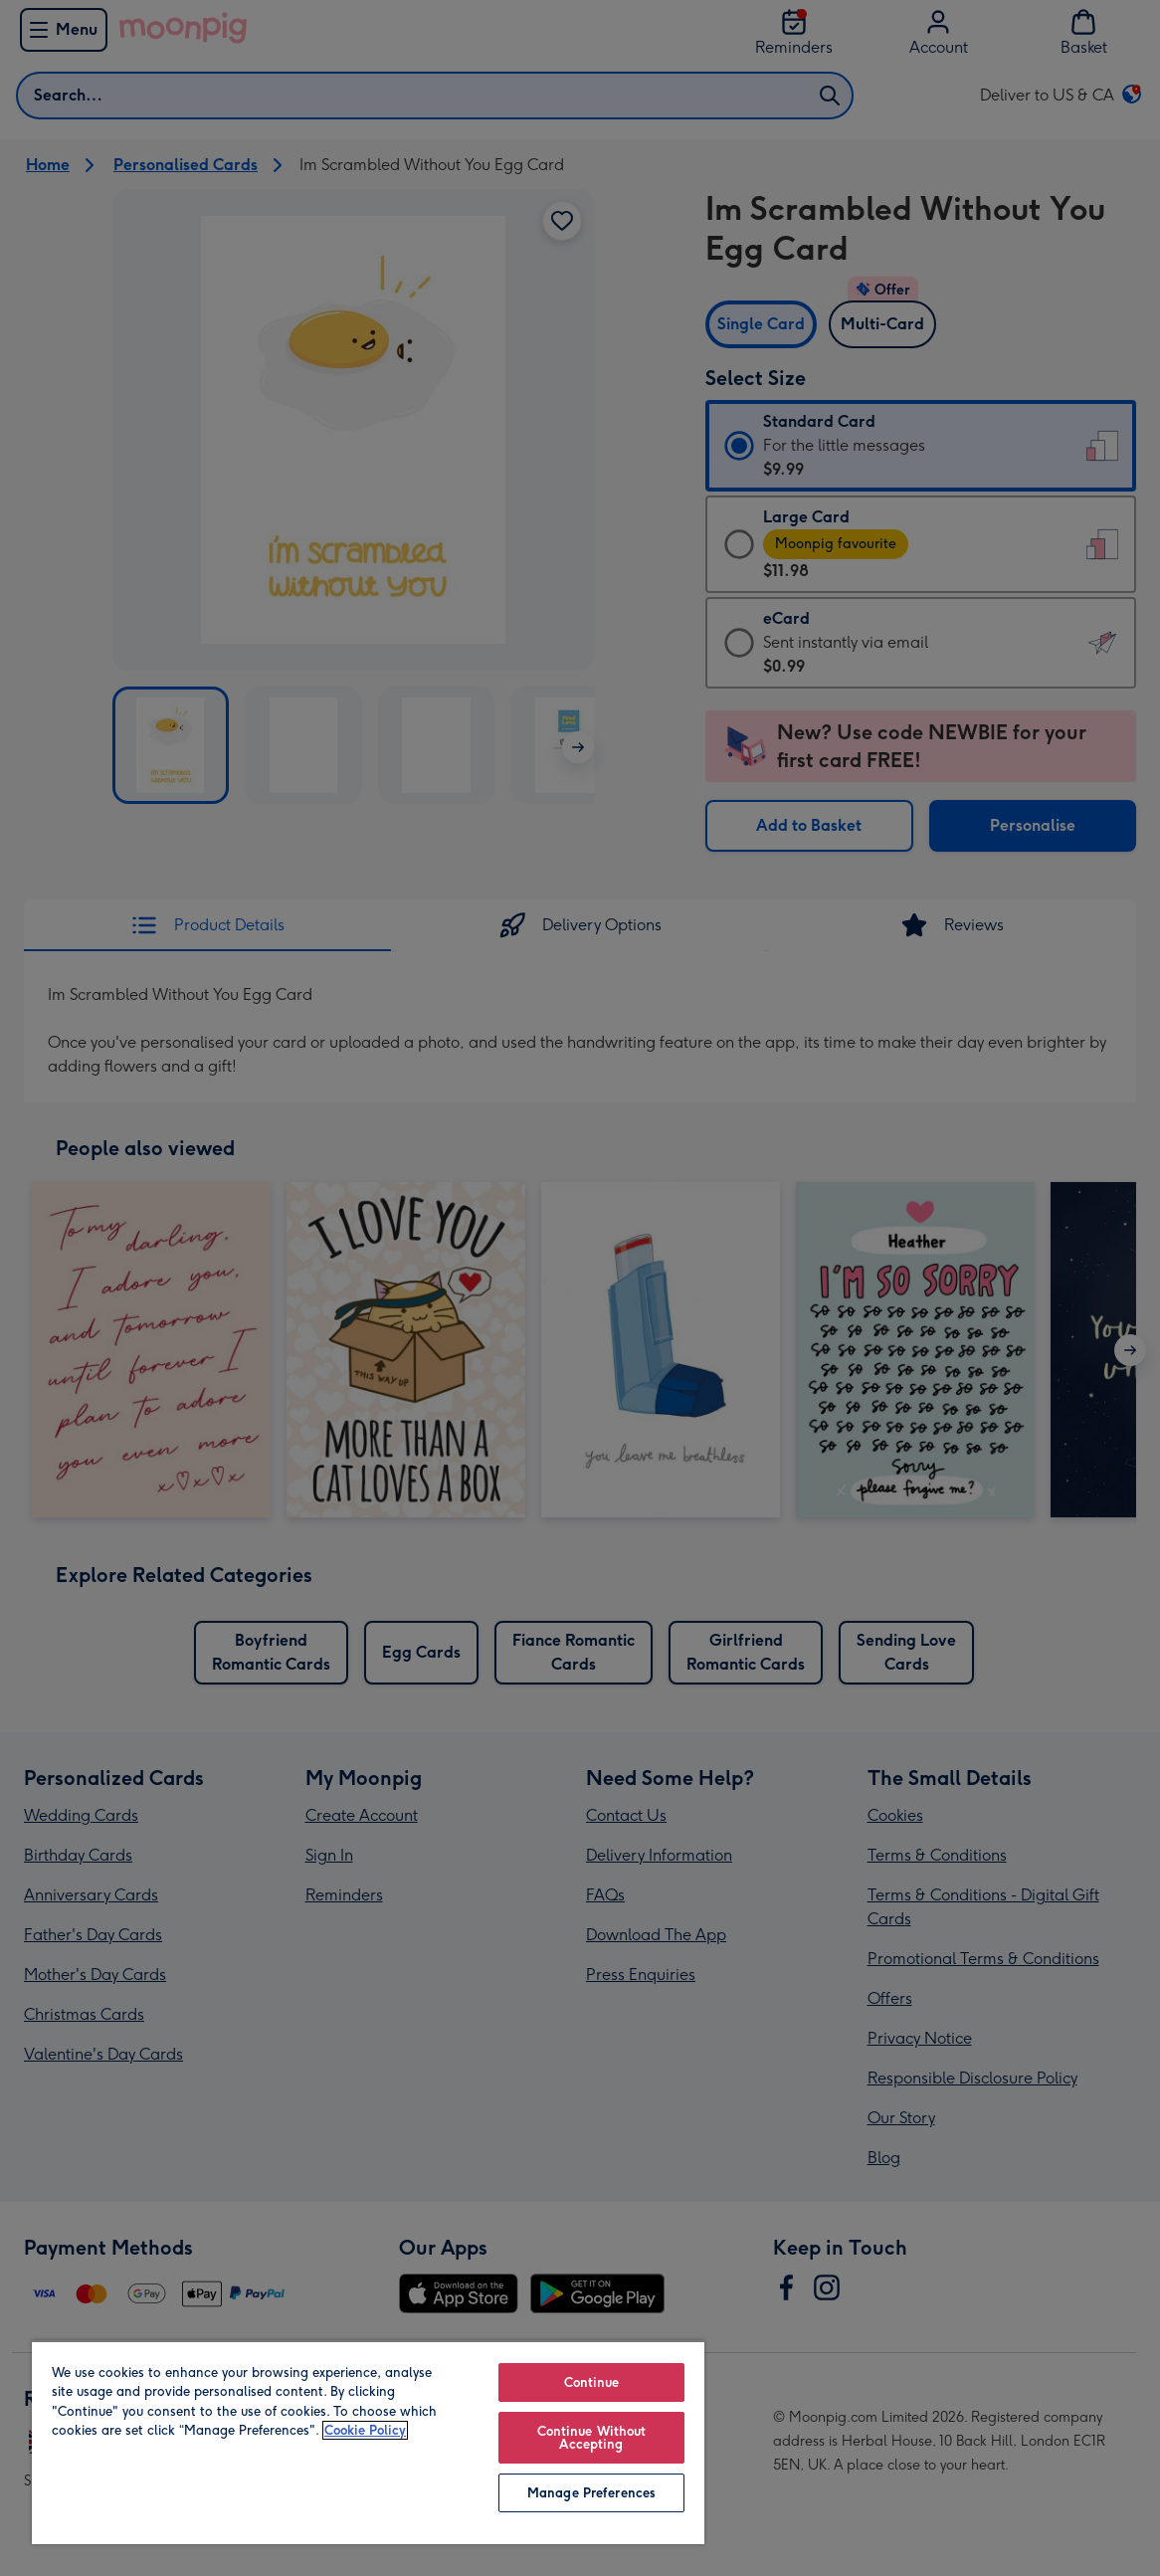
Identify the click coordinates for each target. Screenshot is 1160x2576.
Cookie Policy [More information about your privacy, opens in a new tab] (365, 2430)
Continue (592, 2382)
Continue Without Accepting (592, 2438)
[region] (368, 2442)
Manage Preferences (591, 2492)
